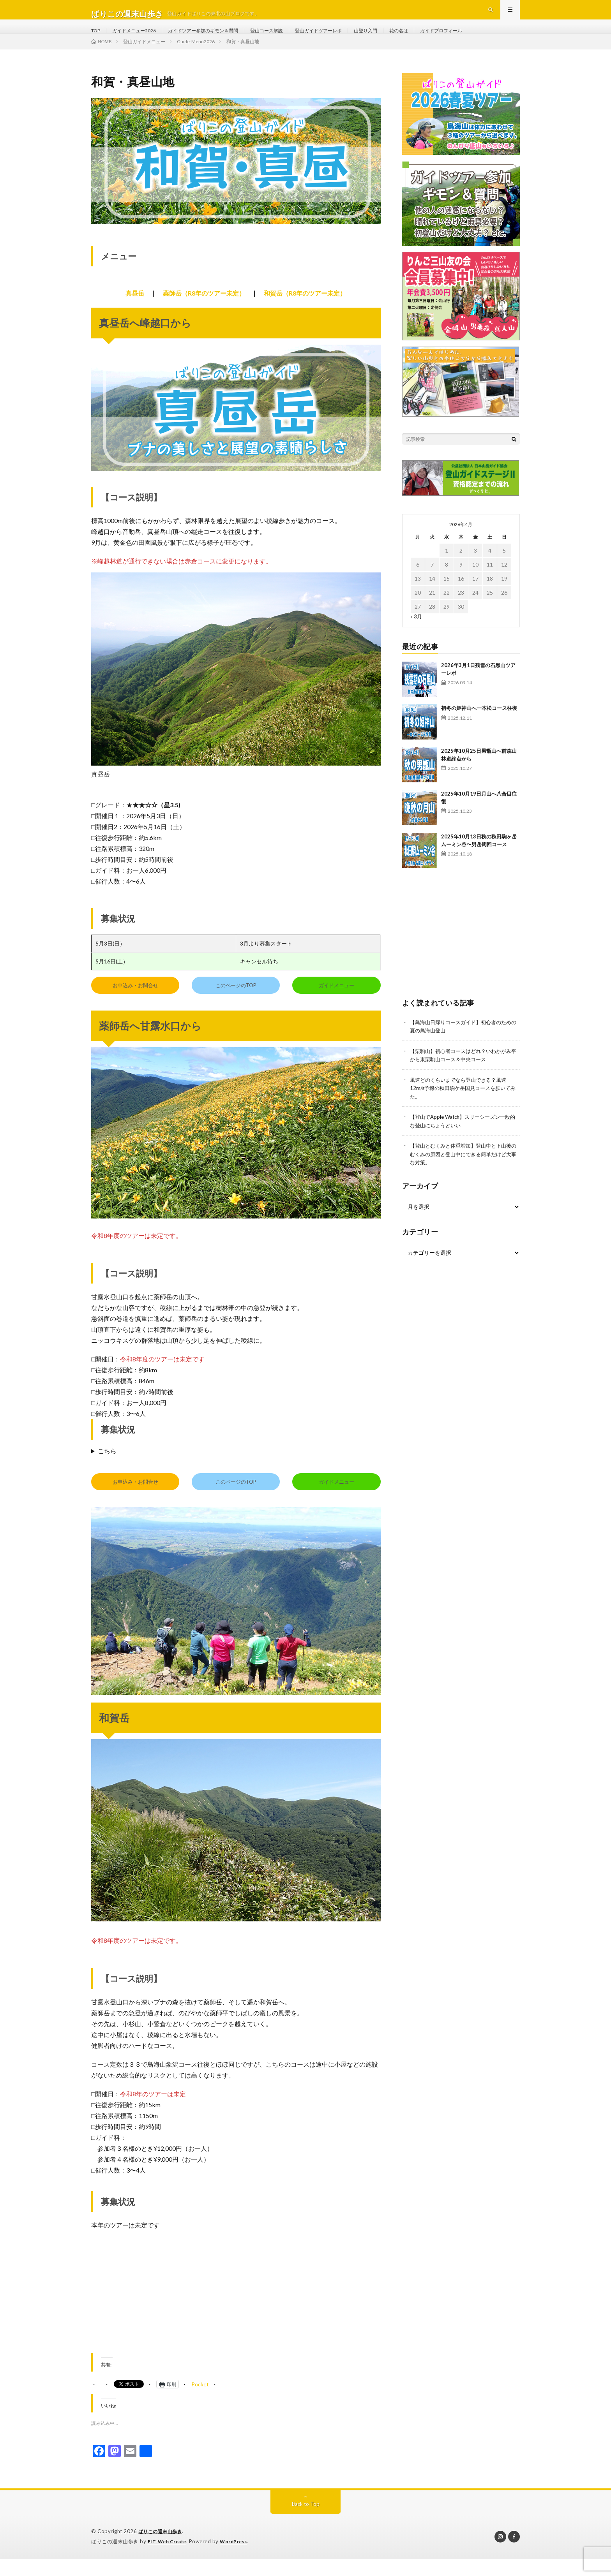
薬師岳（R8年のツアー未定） (204, 310)
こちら (107, 1468)
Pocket (200, 2401)
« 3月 (416, 633)
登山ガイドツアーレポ (349, 38)
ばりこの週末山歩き (162, 2549)
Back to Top (305, 2521)
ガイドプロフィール (486, 38)
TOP (97, 38)
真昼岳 (134, 310)
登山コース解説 (291, 38)
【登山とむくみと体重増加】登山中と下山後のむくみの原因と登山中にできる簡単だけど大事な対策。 (464, 1169)
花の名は (439, 38)
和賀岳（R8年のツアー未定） (305, 310)
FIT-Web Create (169, 2558)
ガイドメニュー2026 (140, 38)
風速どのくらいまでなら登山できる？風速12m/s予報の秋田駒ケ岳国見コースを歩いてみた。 (463, 1104)
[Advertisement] (235, 2315)
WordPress (238, 2558)
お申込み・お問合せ (135, 1003)
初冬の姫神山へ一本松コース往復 (479, 725)
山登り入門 (402, 38)
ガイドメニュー (336, 1003)
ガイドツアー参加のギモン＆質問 (219, 38)
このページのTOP (235, 1003)
